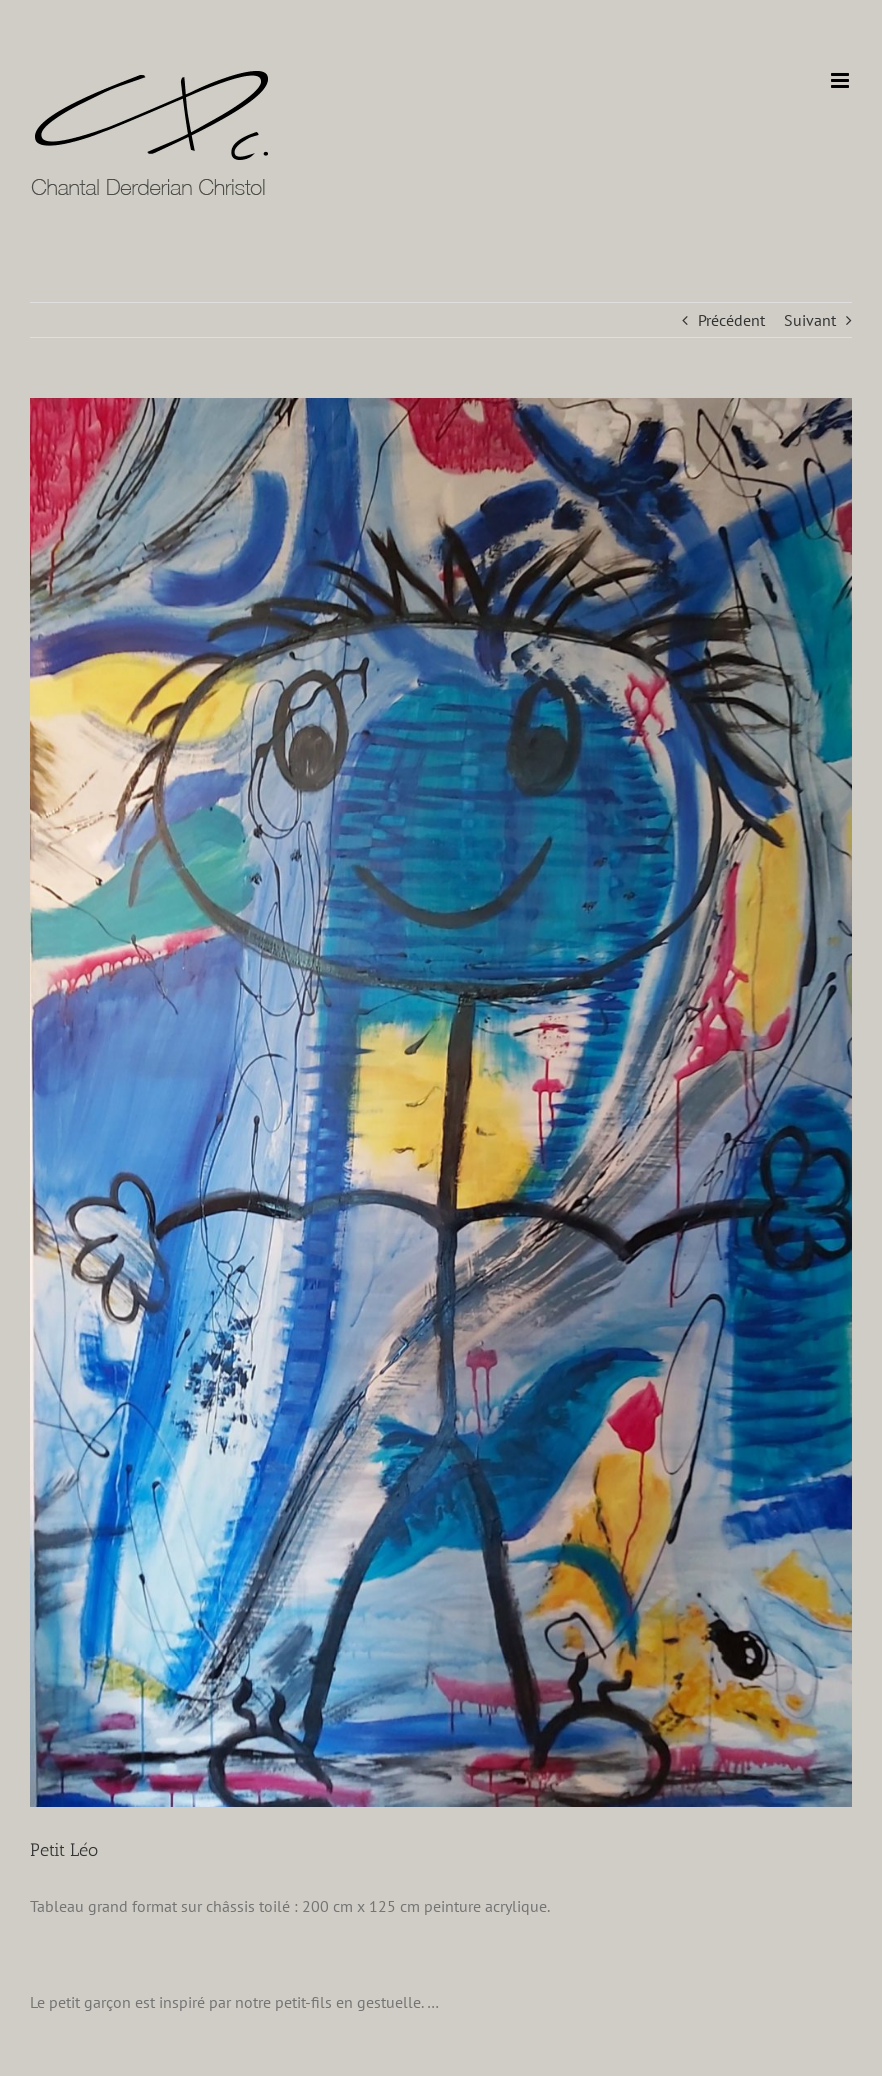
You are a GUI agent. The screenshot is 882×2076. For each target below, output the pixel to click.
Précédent (731, 320)
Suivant (810, 320)
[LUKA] (441, 1102)
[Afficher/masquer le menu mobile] (841, 80)
